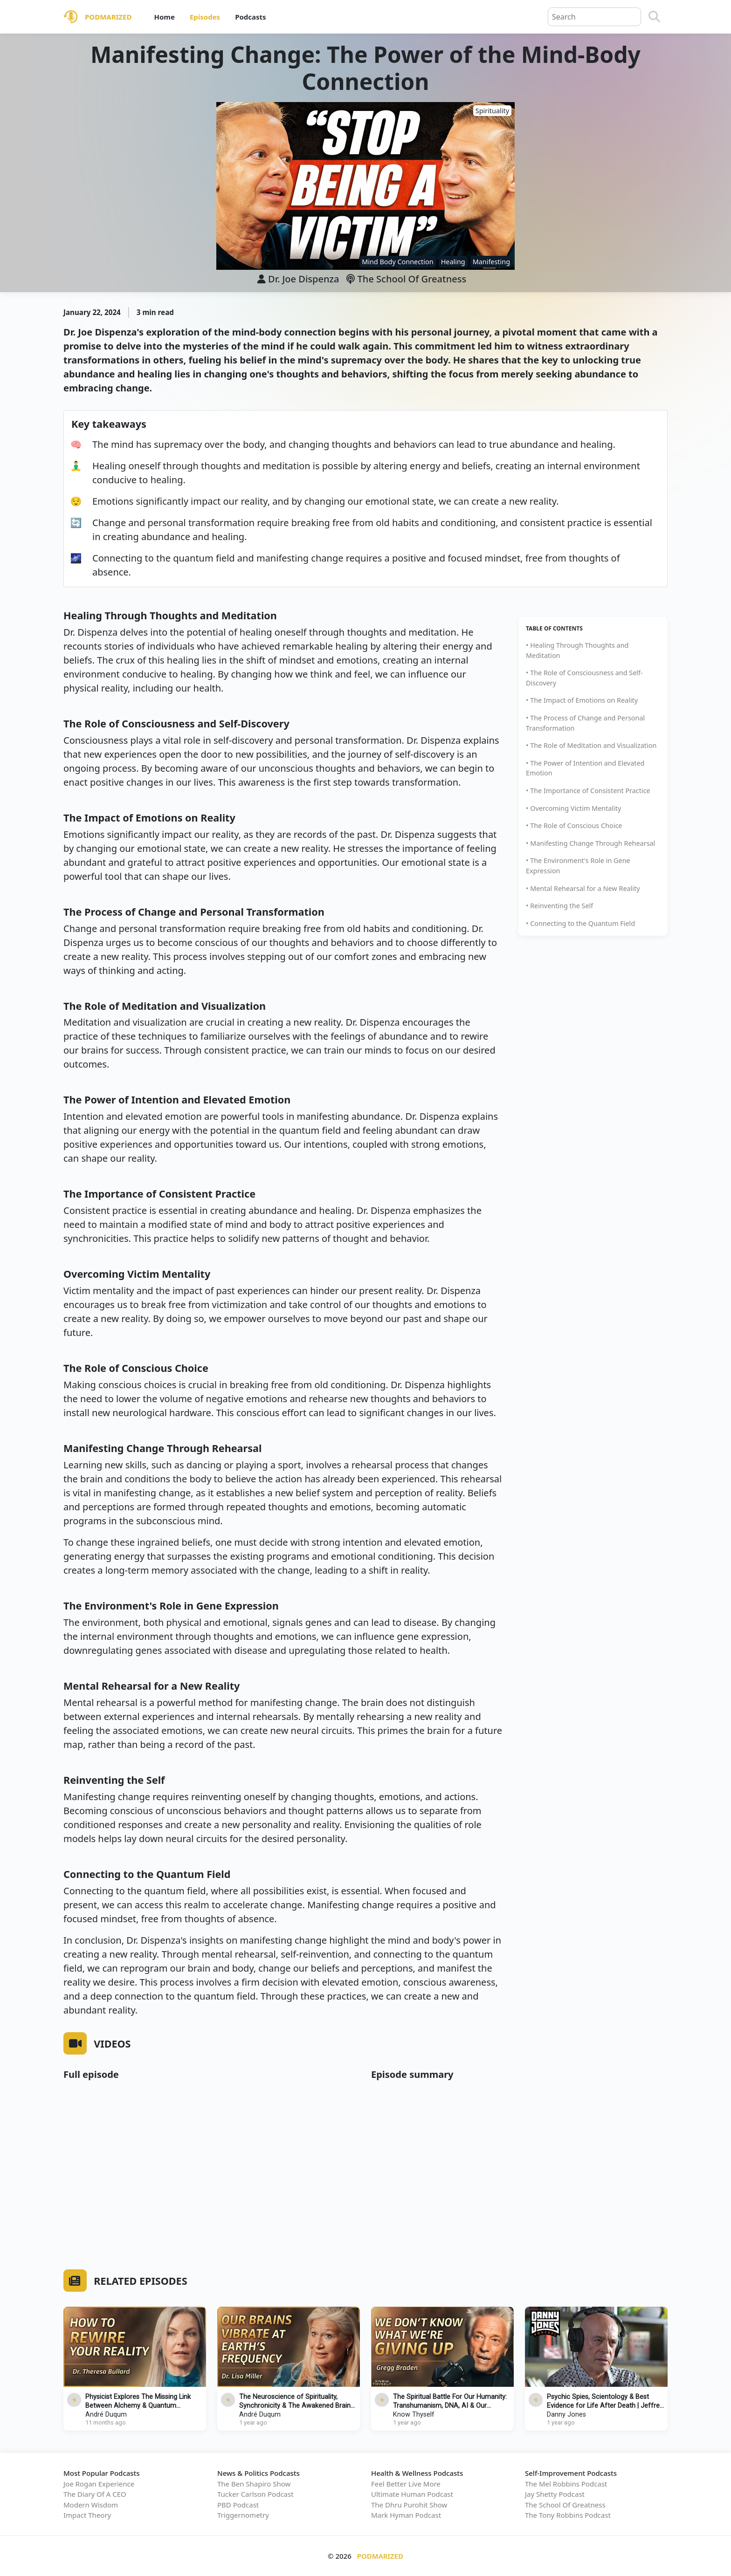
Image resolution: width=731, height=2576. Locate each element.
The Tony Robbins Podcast (568, 2515)
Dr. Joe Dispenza (303, 279)
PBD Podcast (238, 2504)
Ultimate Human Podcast (412, 2494)
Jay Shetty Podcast (555, 2494)
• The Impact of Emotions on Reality (582, 700)
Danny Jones (566, 2414)
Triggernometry (243, 2515)
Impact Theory (87, 2515)
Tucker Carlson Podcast (255, 2494)
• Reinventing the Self (559, 905)
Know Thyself (413, 2414)
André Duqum (106, 2414)
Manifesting (491, 261)
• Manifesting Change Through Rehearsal (590, 843)
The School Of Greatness (406, 279)
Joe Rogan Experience (98, 2483)
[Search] (654, 17)
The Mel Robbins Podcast (566, 2483)
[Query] (594, 16)
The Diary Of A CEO (94, 2494)
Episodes (205, 16)
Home (164, 16)
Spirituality (492, 110)
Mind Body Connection (397, 261)
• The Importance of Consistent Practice (588, 790)
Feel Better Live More (406, 2483)
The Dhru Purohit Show (409, 2504)
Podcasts (250, 16)
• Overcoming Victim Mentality (573, 808)
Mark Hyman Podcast (406, 2515)
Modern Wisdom (90, 2504)
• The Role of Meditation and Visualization (591, 745)
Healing (453, 261)
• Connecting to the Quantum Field (580, 923)
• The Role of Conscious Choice (574, 825)
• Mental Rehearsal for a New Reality (583, 888)
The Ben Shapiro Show (253, 2483)
